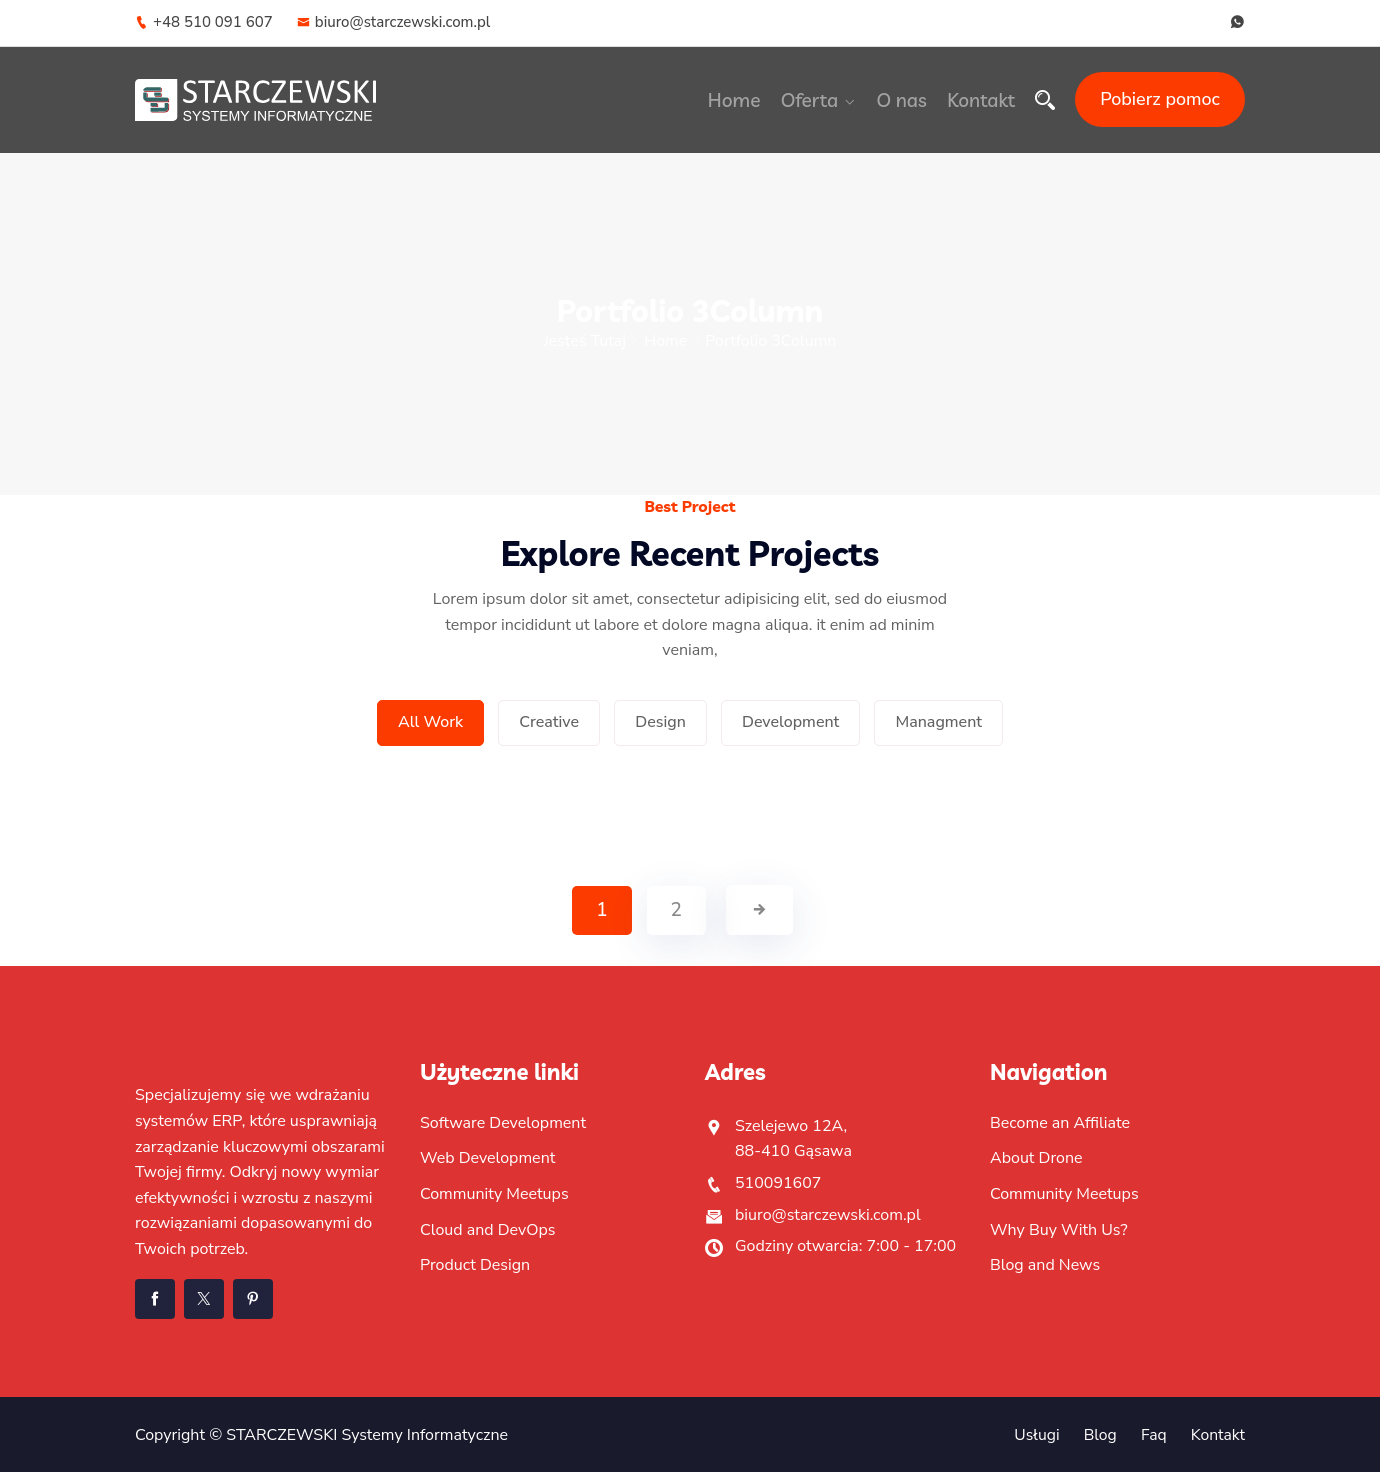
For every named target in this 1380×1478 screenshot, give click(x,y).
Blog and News (1045, 1272)
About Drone (1036, 1165)
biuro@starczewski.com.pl (394, 22)
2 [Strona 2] (676, 917)
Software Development (503, 1129)
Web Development (487, 1165)
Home (741, 100)
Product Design (475, 1272)
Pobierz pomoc (1160, 99)
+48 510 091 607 (204, 22)
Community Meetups (494, 1200)
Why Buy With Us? (1059, 1236)
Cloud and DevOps (488, 1236)
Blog (1098, 1441)
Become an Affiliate (1060, 1129)
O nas (904, 100)
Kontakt (981, 100)
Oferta (813, 100)
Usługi (1034, 1441)
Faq (1152, 1441)
